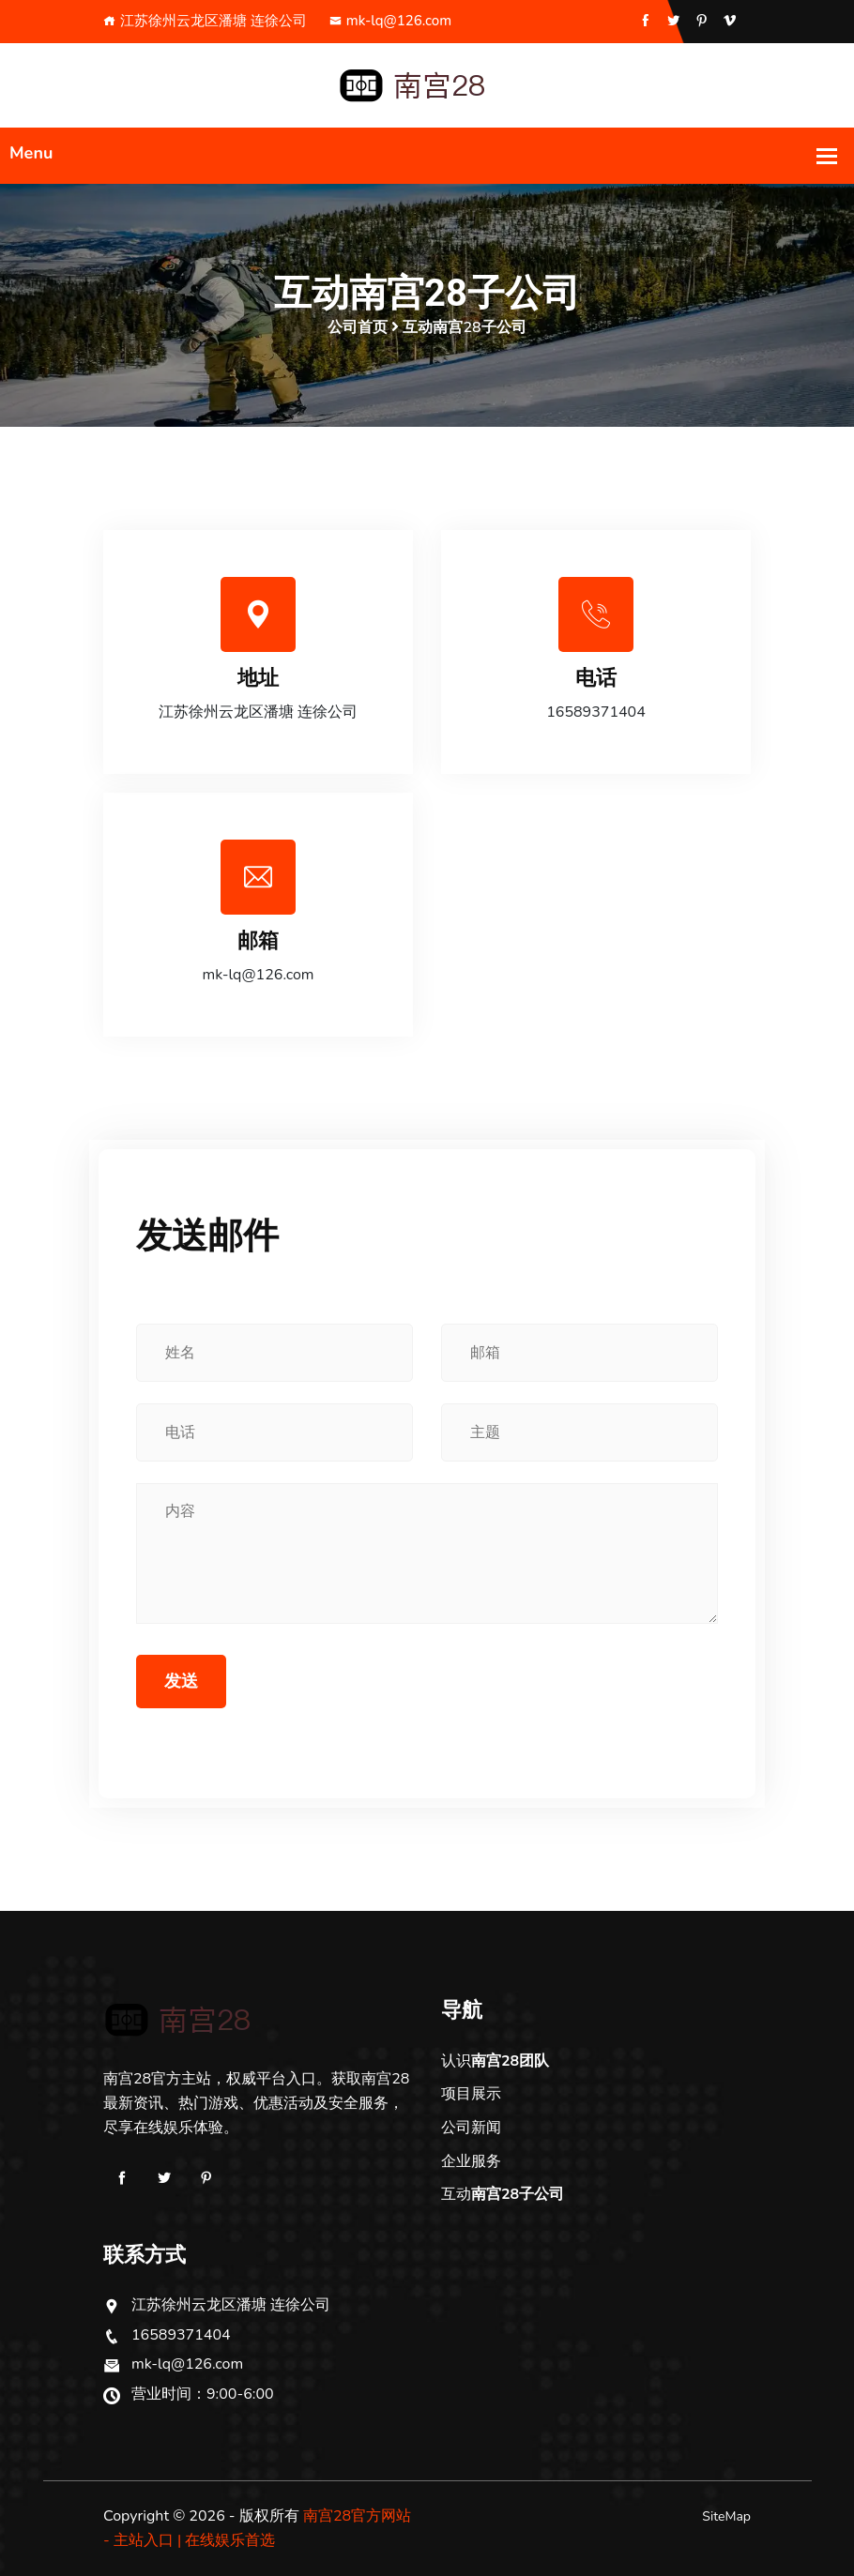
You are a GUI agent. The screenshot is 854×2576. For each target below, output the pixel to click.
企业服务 (471, 2161)
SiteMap (726, 2516)
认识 (495, 2061)
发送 (181, 1681)
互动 (502, 2194)
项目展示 (471, 2094)
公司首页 (358, 327)
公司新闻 (471, 2127)
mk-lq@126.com (390, 20)
